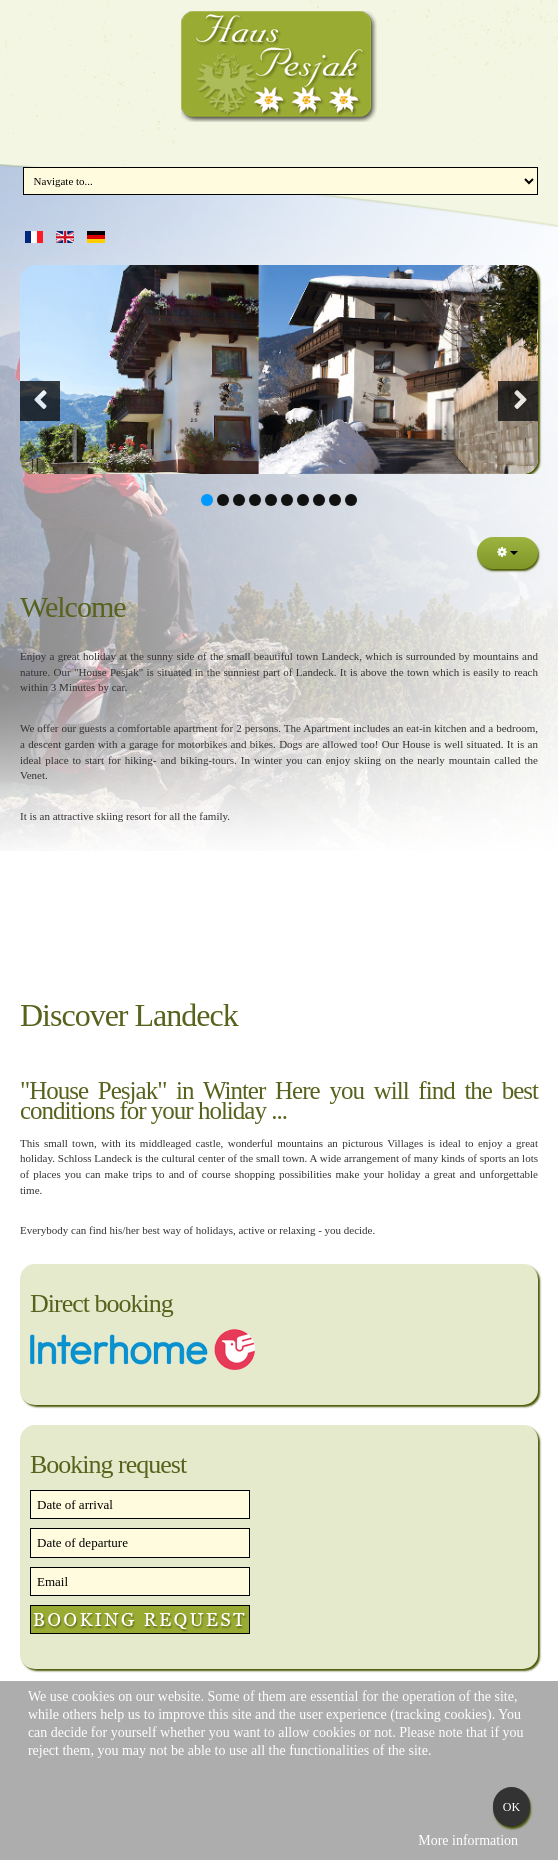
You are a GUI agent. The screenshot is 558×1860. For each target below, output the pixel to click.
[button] (40, 401)
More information (468, 1840)
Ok (511, 1807)
